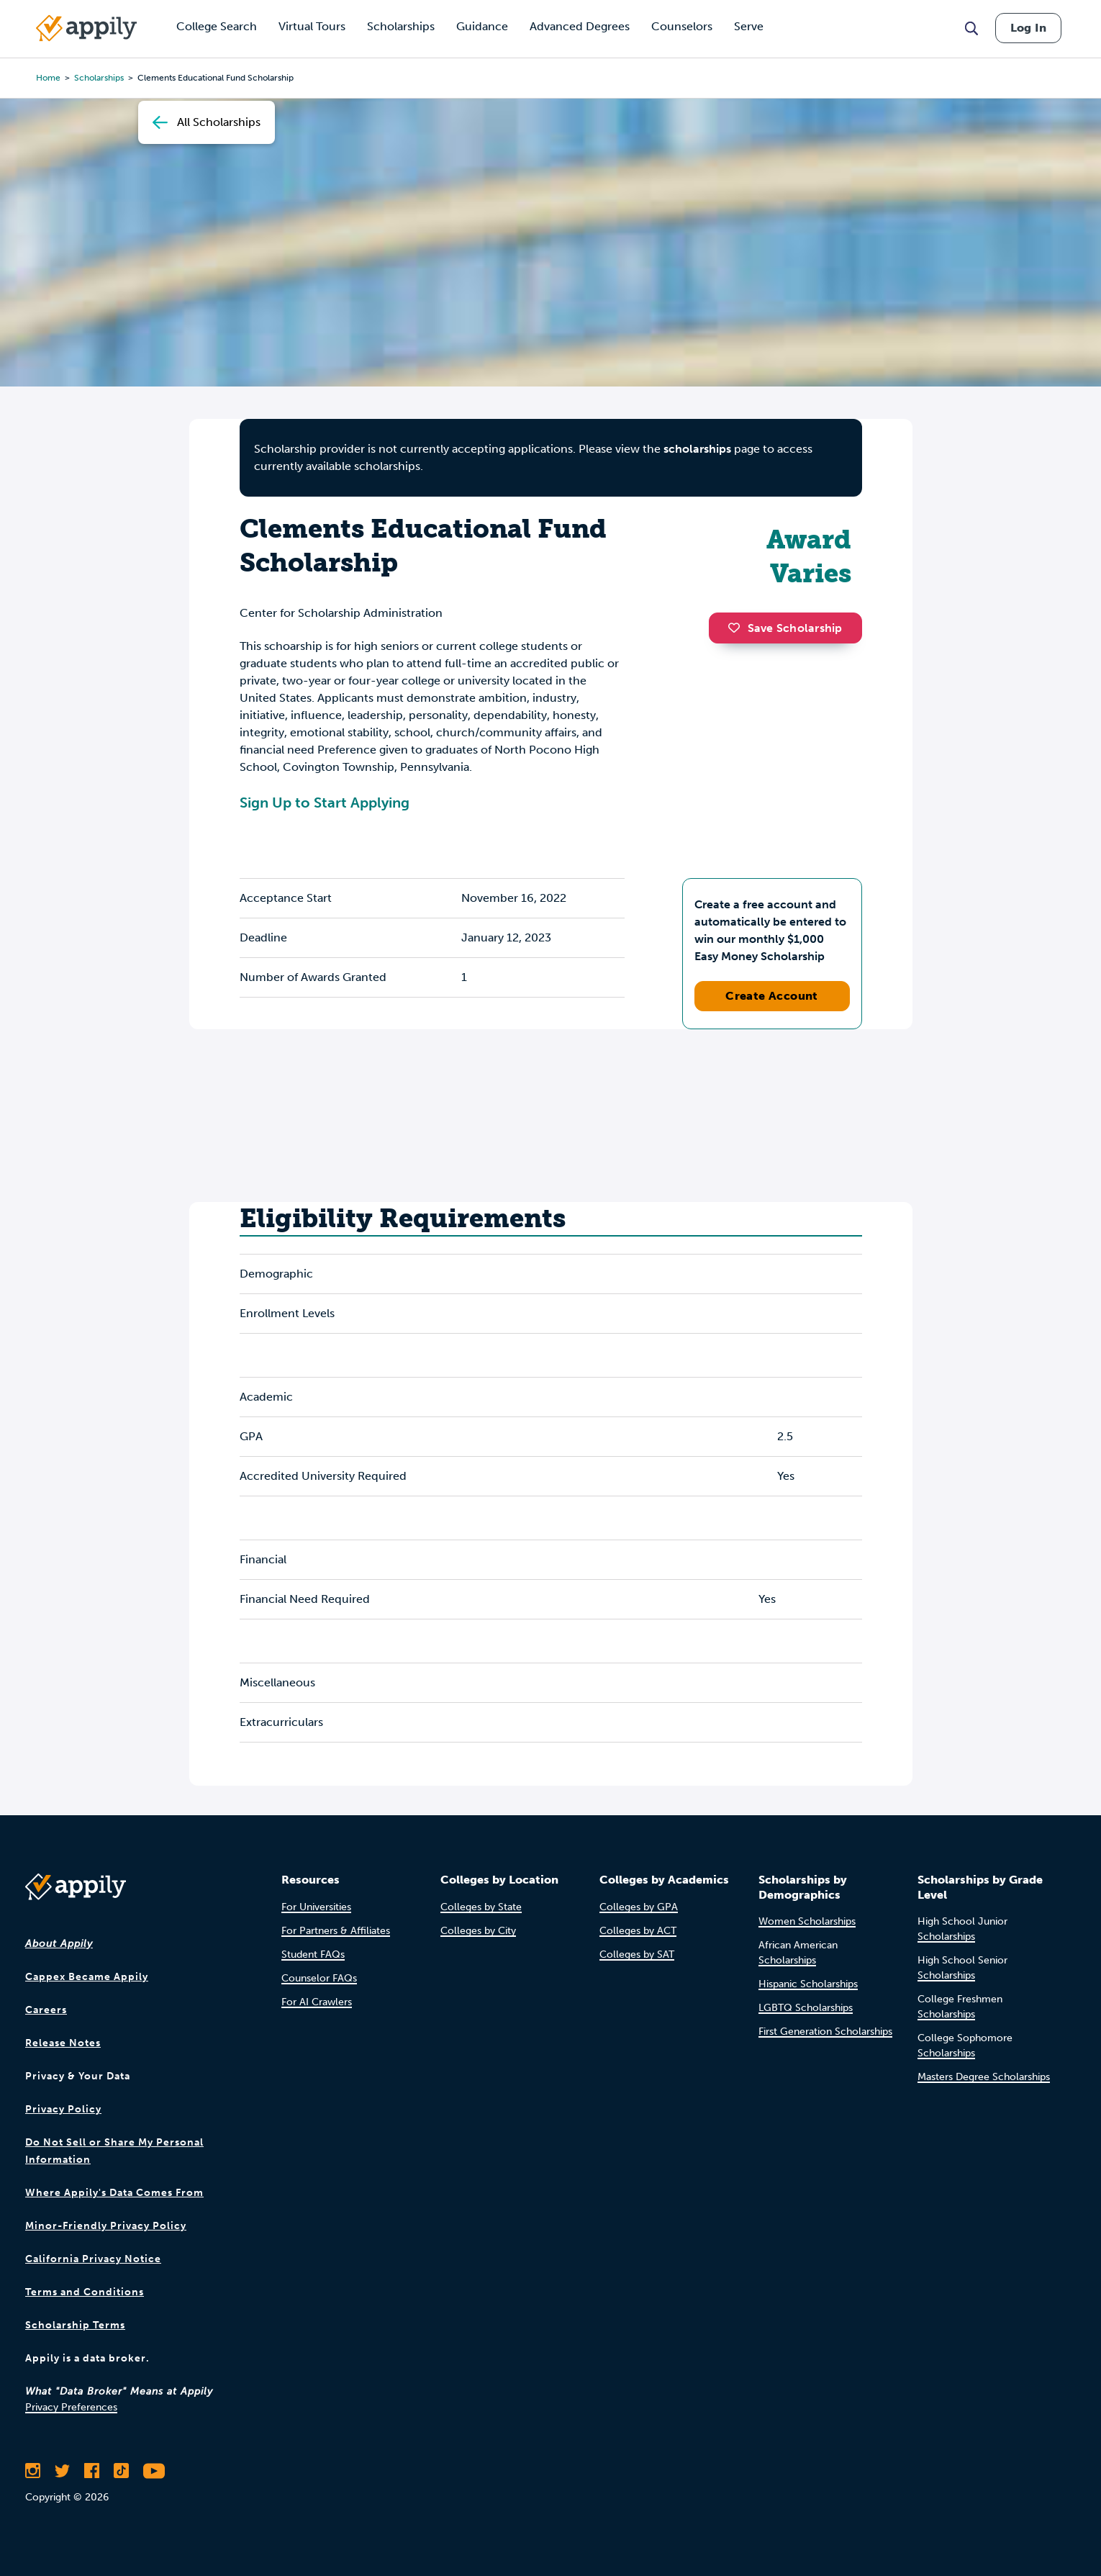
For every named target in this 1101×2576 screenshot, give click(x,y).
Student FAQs (313, 1954)
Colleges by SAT (636, 1954)
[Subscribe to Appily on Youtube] (154, 2471)
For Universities (316, 1907)
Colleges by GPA (638, 1907)
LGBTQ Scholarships (805, 2008)
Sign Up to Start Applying (324, 802)
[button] (737, 627)
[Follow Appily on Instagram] (32, 2471)
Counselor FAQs (319, 1978)
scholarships (99, 78)
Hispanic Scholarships (808, 1984)
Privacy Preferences (71, 2407)
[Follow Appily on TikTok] (121, 2471)
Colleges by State (481, 1907)
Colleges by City (478, 1931)
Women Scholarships (807, 1921)
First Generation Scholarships (825, 2031)
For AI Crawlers (316, 2002)
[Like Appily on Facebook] (91, 2471)
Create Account (771, 996)
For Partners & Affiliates (335, 1931)
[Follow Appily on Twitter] (62, 2471)
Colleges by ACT (637, 1931)
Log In (1028, 28)
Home (48, 78)
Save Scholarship (785, 628)
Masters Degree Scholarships (984, 2077)
